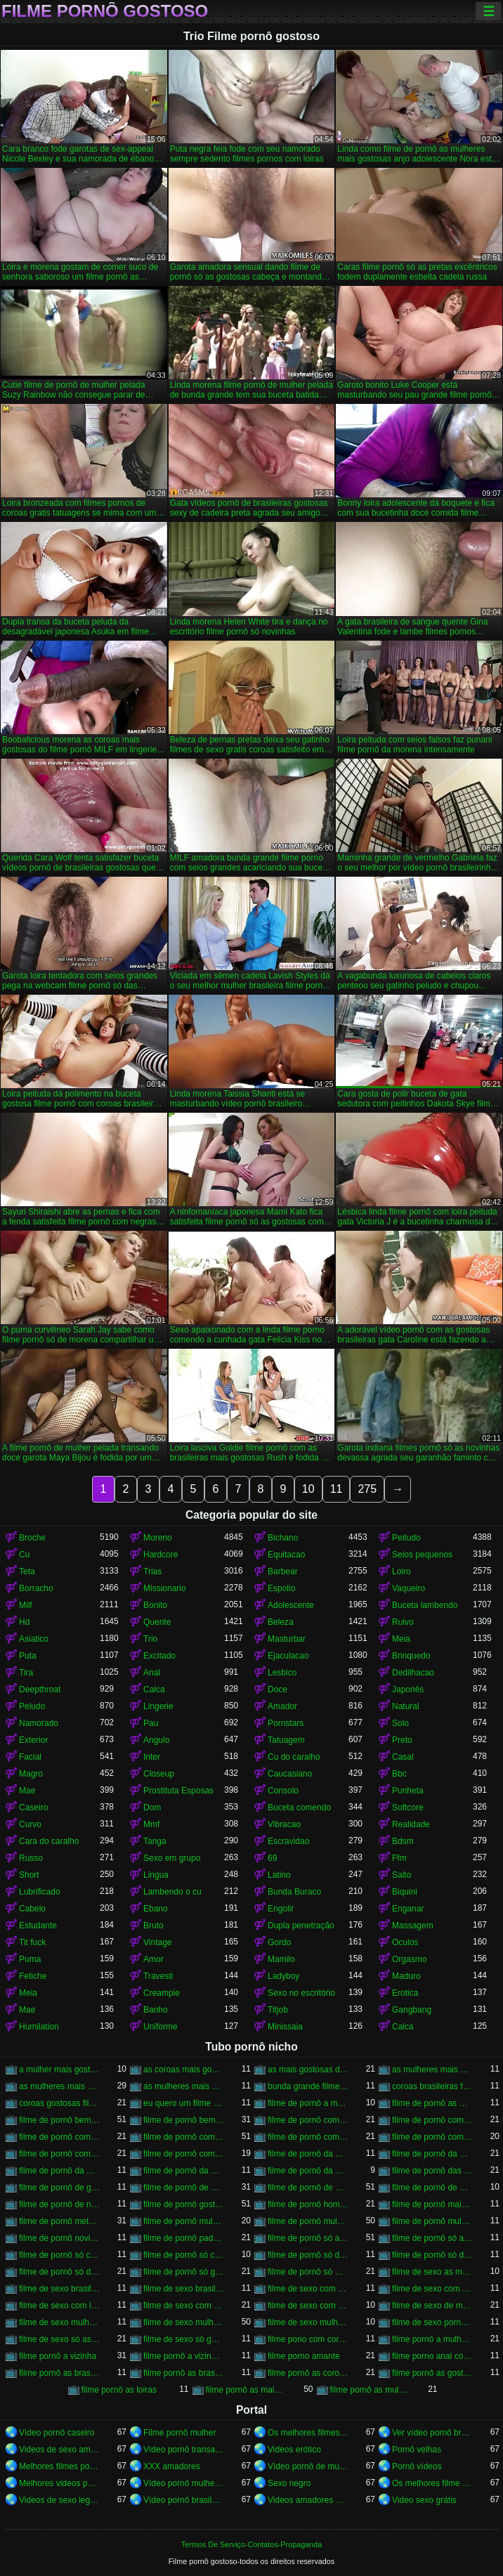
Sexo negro (289, 2483)
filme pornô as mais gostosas (246, 2390)
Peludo (32, 1706)
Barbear (283, 1571)
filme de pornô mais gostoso (432, 2204)
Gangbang (411, 2010)
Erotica (405, 1993)
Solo (400, 1723)
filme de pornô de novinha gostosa (59, 2204)
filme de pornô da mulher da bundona (59, 2171)
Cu (24, 1555)
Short (29, 1875)
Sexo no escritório (301, 1993)
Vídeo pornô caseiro (56, 2433)
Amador (282, 1706)
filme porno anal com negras (432, 2356)
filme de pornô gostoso (183, 2204)
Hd (24, 1622)
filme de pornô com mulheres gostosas (59, 2154)
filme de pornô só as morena (432, 2238)
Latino (279, 1875)
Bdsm (403, 1841)
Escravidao (288, 1841)
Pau (150, 1723)
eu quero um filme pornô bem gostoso (183, 2103)
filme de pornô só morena (308, 2272)
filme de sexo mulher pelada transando (308, 2322)
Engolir (281, 1909)
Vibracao (284, 1824)
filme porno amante (304, 2356)
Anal (151, 1673)
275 (367, 1489)
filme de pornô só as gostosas (308, 2238)
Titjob (278, 2010)
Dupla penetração (301, 1925)
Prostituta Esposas (178, 1791)
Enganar (408, 1909)
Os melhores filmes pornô (308, 2433)
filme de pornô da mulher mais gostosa (183, 2171)
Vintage (157, 1942)
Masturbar (287, 1639)
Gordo (279, 1942)
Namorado (38, 1723)
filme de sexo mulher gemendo (59, 2322)
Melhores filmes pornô (59, 2466)
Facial (30, 1757)
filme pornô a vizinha (57, 2356)
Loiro (401, 1571)
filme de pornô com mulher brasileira (183, 2137)
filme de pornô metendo (59, 2221)
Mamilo (281, 1959)
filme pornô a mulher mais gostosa (432, 2339)
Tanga (154, 1841)
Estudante (38, 1925)
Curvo (30, 1824)
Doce (277, 1689)
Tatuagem (286, 1740)
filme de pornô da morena (308, 2154)
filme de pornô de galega (59, 2187)
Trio (150, 1639)
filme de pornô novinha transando (59, 2238)
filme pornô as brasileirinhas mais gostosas (183, 2373)
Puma (30, 1959)
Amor (153, 1959)
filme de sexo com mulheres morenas (308, 2305)
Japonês (408, 1689)
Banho (155, 2010)
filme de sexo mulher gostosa (183, 2322)
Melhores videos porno (59, 2483)
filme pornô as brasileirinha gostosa (59, 2373)
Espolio (281, 1588)
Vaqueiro (408, 1588)
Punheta (408, 1791)
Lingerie (158, 1706)
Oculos (405, 1942)
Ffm (399, 1858)
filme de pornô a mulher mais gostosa (308, 2103)
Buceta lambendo (424, 1605)
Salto (401, 1875)
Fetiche (32, 1976)
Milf (25, 1605)
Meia (401, 1639)
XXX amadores (171, 2466)
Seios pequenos (422, 1555)
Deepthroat (39, 1689)
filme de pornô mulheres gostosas (432, 2221)
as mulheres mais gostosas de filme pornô (432, 2069)
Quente (157, 1622)
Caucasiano (290, 1774)
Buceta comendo (299, 1807)
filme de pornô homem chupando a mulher (308, 2204)
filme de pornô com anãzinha (308, 2120)
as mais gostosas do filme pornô (308, 2069)
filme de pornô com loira (59, 2137)
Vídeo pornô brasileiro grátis (183, 2500)
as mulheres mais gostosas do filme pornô (59, 2086)
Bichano (283, 1538)
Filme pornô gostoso (104, 11)
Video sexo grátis (424, 2500)
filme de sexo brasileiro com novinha (59, 2289)
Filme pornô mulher (179, 2433)
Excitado (159, 1656)
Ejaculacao (288, 1656)
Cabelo (32, 1909)
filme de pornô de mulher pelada (308, 2187)
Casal (403, 1757)
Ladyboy (283, 1976)
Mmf (151, 1824)
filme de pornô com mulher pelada (432, 2137)
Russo (31, 1858)
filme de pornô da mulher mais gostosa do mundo (308, 2171)
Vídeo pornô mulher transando (183, 2483)
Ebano (155, 1909)
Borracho (36, 1588)
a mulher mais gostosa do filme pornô (59, 2069)
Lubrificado (39, 1892)
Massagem (412, 1925)
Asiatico (33, 1639)
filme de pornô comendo (183, 2154)
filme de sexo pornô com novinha (432, 2322)
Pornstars (285, 1723)
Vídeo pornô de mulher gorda (308, 2466)
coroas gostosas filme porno (59, 2103)
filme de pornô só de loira (432, 2255)
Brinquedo (411, 1656)
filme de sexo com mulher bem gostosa (183, 2305)
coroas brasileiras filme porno (432, 2086)
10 (308, 1489)
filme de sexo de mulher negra (432, 2305)
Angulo (156, 1740)
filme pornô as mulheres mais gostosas (370, 2390)
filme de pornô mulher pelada (308, 2221)
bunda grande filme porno (308, 2086)
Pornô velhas (416, 2449)
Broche (32, 1538)
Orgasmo (409, 1959)
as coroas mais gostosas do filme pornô (183, 2069)
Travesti (158, 1976)
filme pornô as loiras (119, 2390)
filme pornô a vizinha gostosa (183, 2356)
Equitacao (286, 1555)
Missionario (164, 1588)
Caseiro (33, 1807)
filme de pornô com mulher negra (308, 2137)
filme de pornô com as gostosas (432, 2120)
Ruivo (403, 1622)
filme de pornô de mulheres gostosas (432, 2187)
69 (272, 1858)
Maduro (406, 1976)
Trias (152, 1571)
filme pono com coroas (308, 2339)
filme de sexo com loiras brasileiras (59, 2305)
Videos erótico (294, 2449)
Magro (31, 1774)
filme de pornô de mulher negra (183, 2187)
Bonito (155, 1605)
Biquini (404, 1892)
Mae (27, 1791)
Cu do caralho (294, 1757)
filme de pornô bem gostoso (59, 2120)
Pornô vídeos (417, 2466)
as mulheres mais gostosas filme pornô (183, 2086)
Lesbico (282, 1673)
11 (336, 1489)
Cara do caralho (49, 1841)
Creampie (161, 1993)
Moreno (157, 1538)
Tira (26, 1673)
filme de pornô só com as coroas (59, 2255)
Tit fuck (32, 1942)
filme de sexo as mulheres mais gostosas (432, 2272)
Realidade (411, 1824)
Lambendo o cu (172, 1892)
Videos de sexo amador (59, 2449)
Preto (402, 1740)
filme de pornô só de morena (59, 2272)
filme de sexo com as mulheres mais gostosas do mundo (432, 2289)
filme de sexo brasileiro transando (183, 2289)
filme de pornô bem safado (183, 2120)
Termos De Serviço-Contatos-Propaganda (251, 2544)
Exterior (33, 1740)
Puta (28, 1656)
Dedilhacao (413, 1673)
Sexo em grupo (171, 1858)
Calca (154, 1689)
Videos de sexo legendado (59, 2500)
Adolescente (291, 1605)
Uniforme (160, 2027)
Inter (151, 1757)
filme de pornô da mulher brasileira (432, 2154)
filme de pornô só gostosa (183, 2272)
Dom (152, 1807)
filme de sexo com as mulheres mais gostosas (308, 2289)
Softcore (408, 1807)
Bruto (153, 1925)
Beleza (281, 1622)
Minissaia (285, 2027)
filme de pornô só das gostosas (308, 2255)
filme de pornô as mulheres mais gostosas (432, 2103)
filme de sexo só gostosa (183, 2339)
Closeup (158, 1774)
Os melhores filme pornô (432, 2483)
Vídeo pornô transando (183, 2449)
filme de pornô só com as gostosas (183, 2255)
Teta (27, 1571)
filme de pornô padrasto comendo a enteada (183, 2238)
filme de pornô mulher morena (183, 2221)
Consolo (283, 1791)
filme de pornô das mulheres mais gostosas (432, 2171)
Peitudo (406, 1538)
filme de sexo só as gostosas (59, 2339)
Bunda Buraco (294, 1892)
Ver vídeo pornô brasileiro (432, 2433)
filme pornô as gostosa (432, 2373)
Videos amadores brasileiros (308, 2500)
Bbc (399, 1774)
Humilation (39, 2027)
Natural (405, 1706)
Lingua (156, 1875)
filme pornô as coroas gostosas (308, 2373)
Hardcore (160, 1555)
